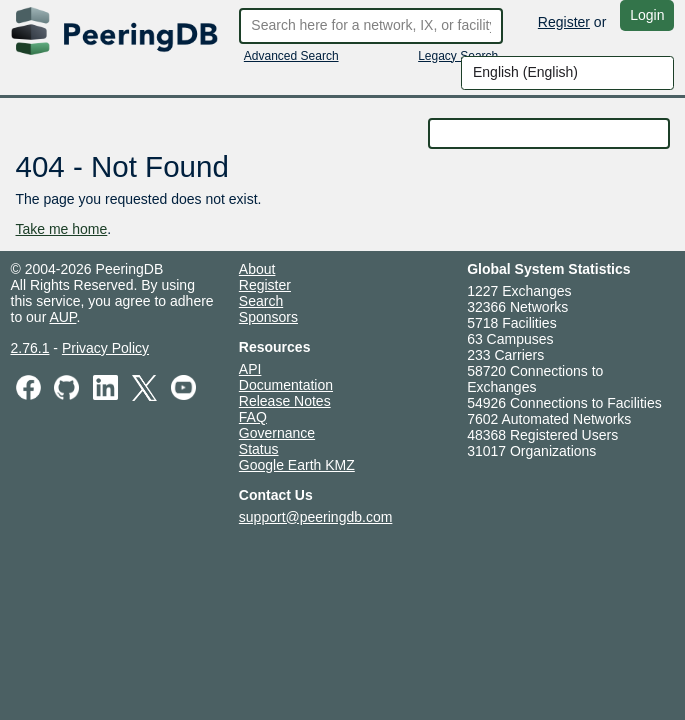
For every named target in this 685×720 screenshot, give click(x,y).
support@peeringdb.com (316, 517)
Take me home (62, 229)
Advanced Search (291, 56)
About (257, 269)
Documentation (286, 385)
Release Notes (285, 401)
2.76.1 (30, 348)
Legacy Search (458, 56)
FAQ (253, 417)
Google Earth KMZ (297, 465)
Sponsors (268, 317)
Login (647, 15)
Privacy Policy (105, 348)
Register (564, 22)
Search (261, 301)
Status (259, 449)
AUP (62, 317)
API (250, 369)
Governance (277, 433)
